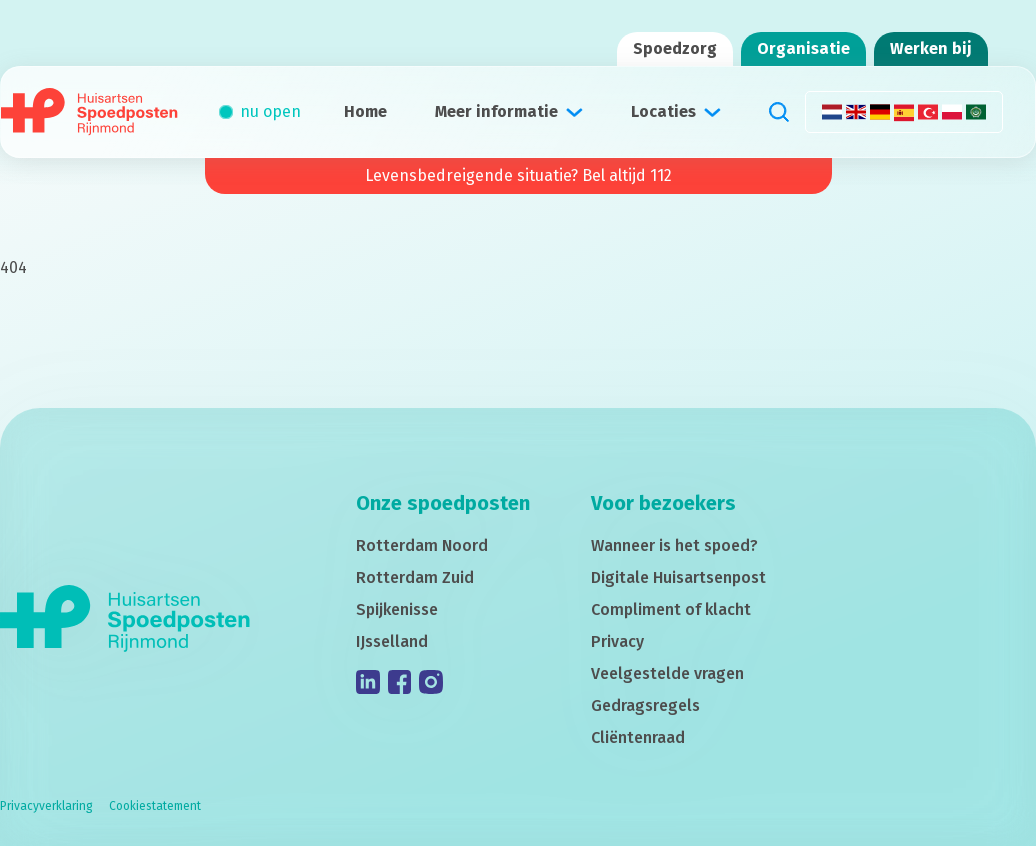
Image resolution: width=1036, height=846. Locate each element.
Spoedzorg (675, 48)
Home (365, 111)
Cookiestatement (155, 806)
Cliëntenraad (638, 737)
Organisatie (803, 48)
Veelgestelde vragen (667, 673)
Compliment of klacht (671, 609)
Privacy (617, 641)
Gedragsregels (645, 705)
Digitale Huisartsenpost (678, 577)
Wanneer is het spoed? (674, 545)
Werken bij (931, 48)
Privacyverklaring (46, 806)
